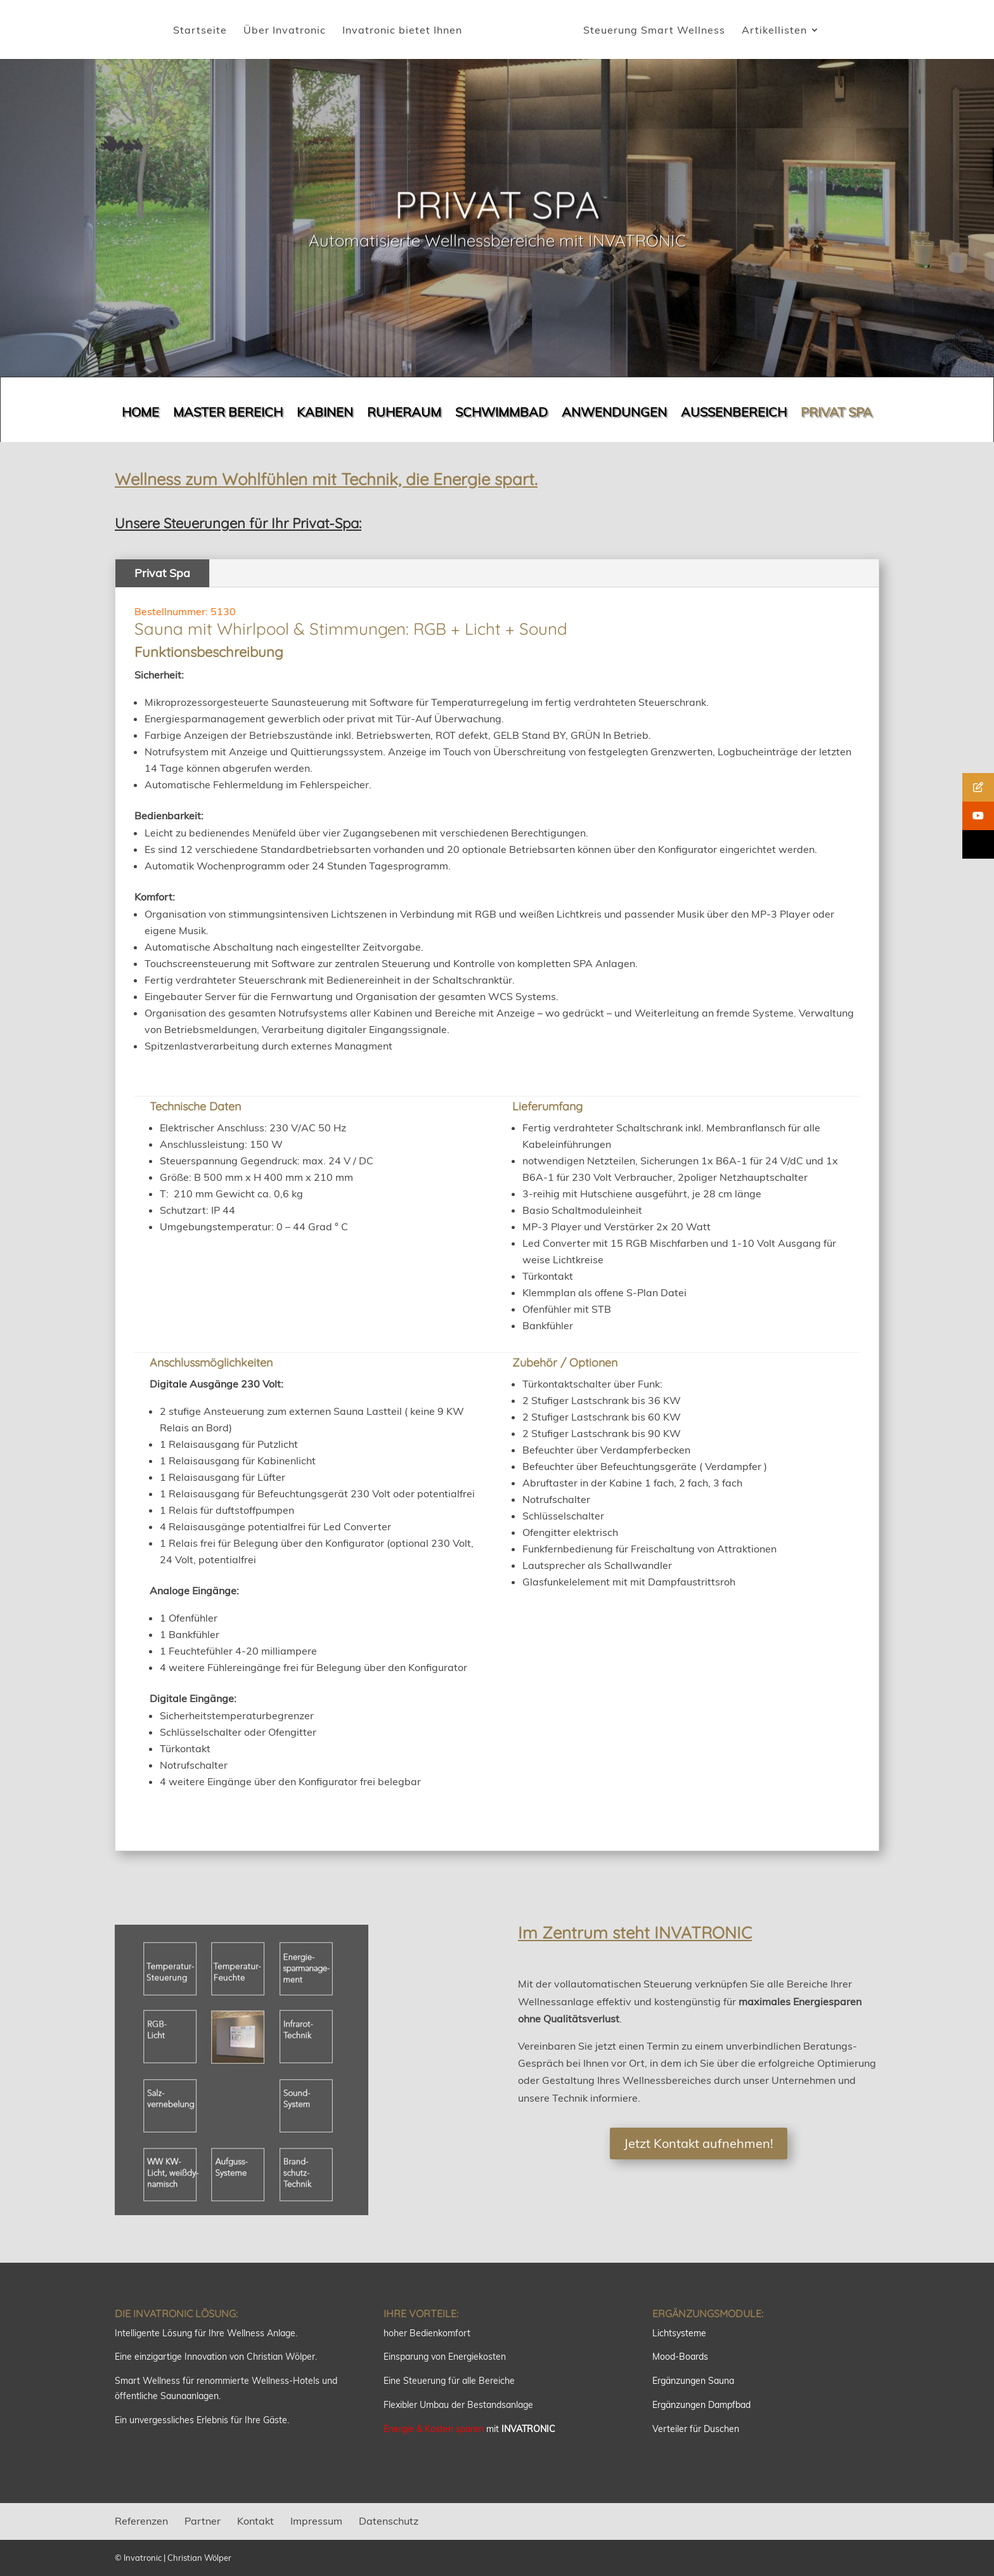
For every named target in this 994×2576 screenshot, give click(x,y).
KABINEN (325, 414)
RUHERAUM (404, 414)
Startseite (200, 30)
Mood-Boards (680, 2356)
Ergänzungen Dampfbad (701, 2404)
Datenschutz (388, 2520)
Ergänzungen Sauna (693, 2380)
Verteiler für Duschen (695, 2429)
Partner (202, 2520)
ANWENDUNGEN (614, 414)
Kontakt (255, 2520)
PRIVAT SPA (836, 414)
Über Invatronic (284, 30)
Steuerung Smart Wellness (654, 30)
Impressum (316, 2520)
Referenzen (141, 2520)
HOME (140, 414)
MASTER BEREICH (228, 414)
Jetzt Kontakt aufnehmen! (698, 2143)
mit (469, 2429)
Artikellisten (774, 30)
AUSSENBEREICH (734, 414)
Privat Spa (162, 573)
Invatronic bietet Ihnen (402, 30)
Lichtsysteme (679, 2333)
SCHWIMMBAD (501, 414)
